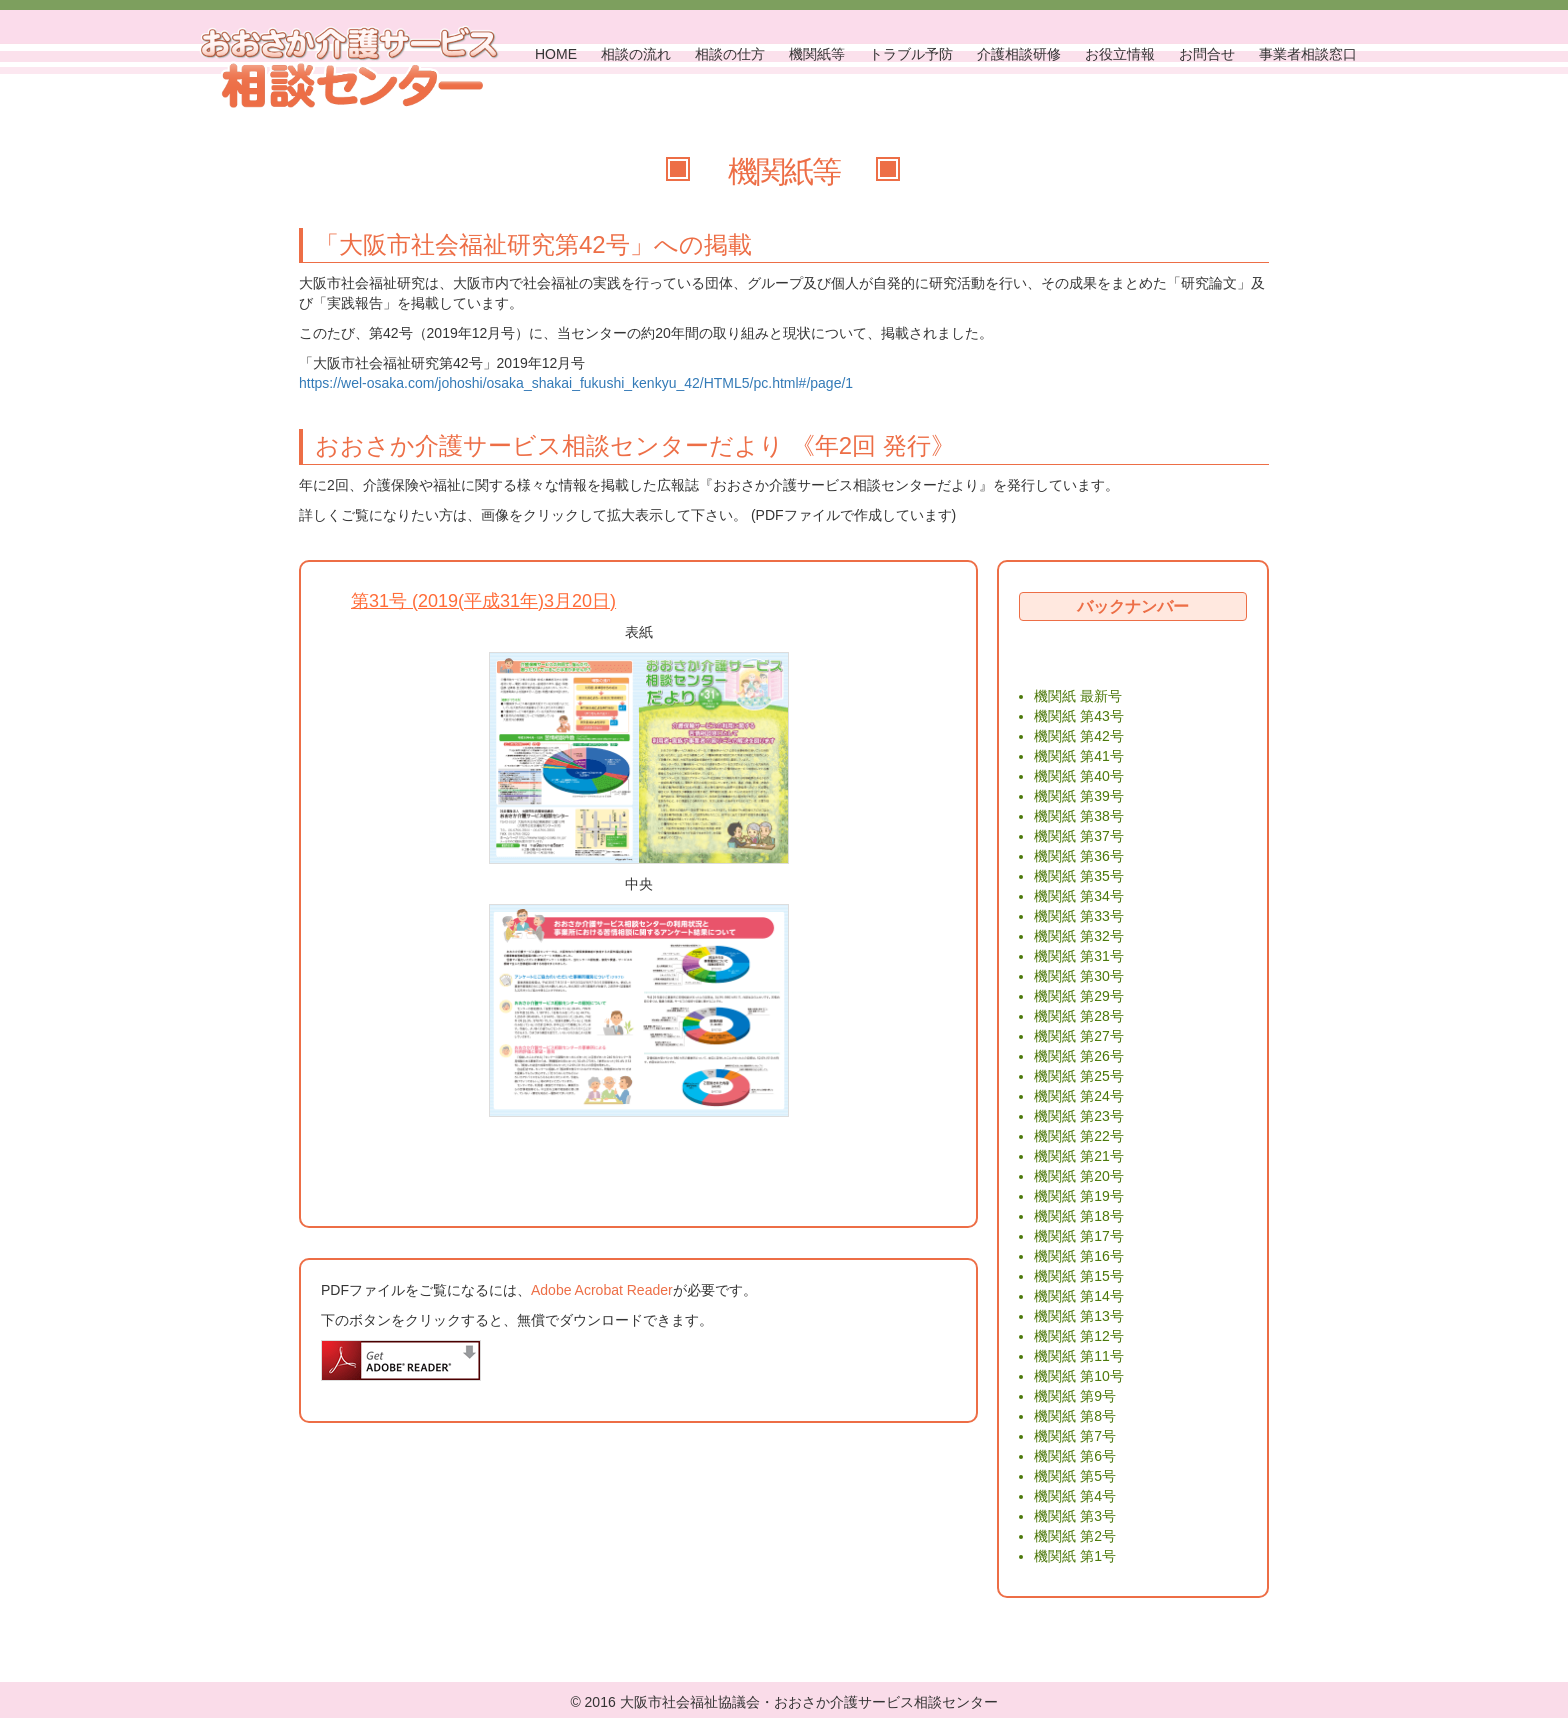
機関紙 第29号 (1078, 996)
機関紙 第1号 (1075, 1556)
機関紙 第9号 (1075, 1396)
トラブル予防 (911, 54)
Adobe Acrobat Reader (602, 1290)
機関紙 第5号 (1075, 1476)
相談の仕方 (730, 54)
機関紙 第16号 (1078, 1256)
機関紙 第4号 (1075, 1496)
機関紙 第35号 (1078, 876)
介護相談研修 (1019, 54)
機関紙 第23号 (1078, 1116)
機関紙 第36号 (1078, 856)
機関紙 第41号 (1078, 756)
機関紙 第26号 (1078, 1056)
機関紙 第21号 (1078, 1156)
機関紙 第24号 (1078, 1096)
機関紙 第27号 (1078, 1036)
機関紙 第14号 (1078, 1296)
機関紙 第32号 (1078, 936)
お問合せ (1207, 54)
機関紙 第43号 (1078, 716)
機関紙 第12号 (1078, 1336)
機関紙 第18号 (1078, 1216)
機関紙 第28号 (1078, 1016)
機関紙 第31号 (1078, 956)
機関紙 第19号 (1078, 1196)
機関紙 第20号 (1078, 1176)
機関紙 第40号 (1078, 776)
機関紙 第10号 (1078, 1376)
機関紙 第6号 (1075, 1456)
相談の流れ (636, 54)
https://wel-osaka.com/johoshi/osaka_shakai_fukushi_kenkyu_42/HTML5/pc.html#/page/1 (576, 383)
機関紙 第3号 (1075, 1516)
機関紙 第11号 (1078, 1356)
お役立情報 (1120, 54)
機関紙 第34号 (1078, 896)
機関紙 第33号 (1078, 916)
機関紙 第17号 (1078, 1236)
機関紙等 (817, 54)
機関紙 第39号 (1078, 796)
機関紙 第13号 (1078, 1316)
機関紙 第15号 (1078, 1276)
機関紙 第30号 (1078, 976)
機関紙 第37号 (1078, 836)
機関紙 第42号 (1078, 736)
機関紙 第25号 (1078, 1076)
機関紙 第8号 (1075, 1416)
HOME (556, 54)
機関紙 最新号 (1078, 696)
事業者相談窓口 (1308, 54)
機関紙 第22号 (1078, 1136)
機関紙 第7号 (1075, 1436)
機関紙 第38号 (1078, 816)
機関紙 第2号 (1075, 1536)
